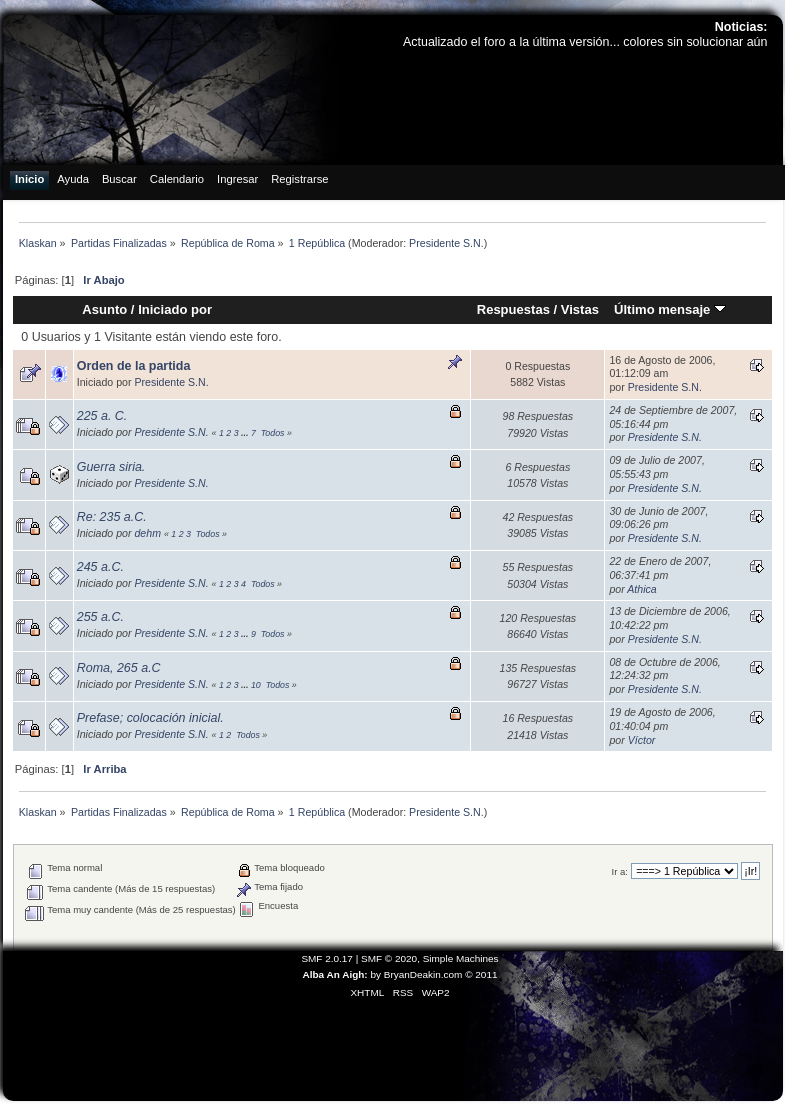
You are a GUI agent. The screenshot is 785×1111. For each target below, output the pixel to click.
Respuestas (513, 309)
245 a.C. (100, 567)
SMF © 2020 (389, 958)
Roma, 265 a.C (119, 668)
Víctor (642, 740)
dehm (147, 533)
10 (256, 685)
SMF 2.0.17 (327, 958)
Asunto (104, 309)
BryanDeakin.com (423, 974)
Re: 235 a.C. (112, 517)
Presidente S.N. (446, 243)
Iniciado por (175, 309)
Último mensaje (670, 309)
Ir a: (620, 871)
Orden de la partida (134, 366)
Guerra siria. (111, 467)
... (246, 433)
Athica (641, 589)
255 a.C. (100, 617)
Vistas (580, 309)
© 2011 (481, 974)
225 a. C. (102, 416)
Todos (273, 433)
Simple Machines (461, 958)
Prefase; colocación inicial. (150, 718)
